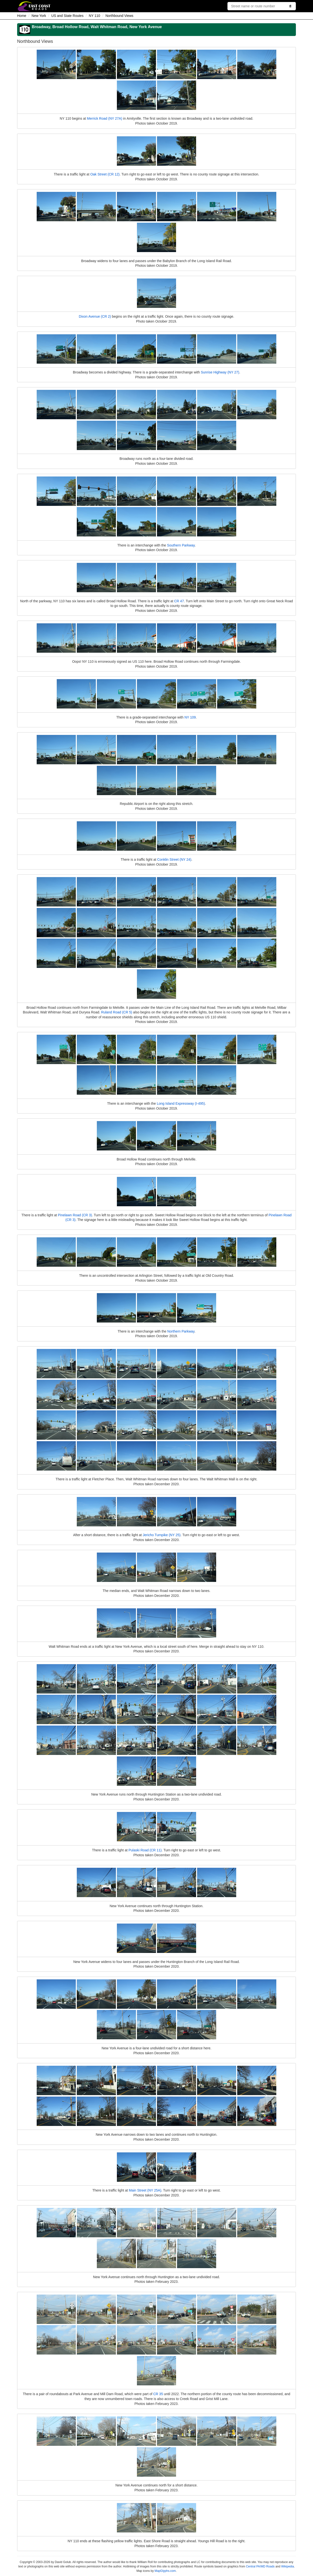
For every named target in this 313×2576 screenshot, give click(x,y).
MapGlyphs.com (165, 2571)
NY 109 (190, 717)
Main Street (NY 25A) (145, 2190)
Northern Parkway (180, 1331)
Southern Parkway (181, 545)
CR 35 (158, 2394)
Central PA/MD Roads (260, 2566)
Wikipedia (287, 2566)
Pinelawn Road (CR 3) (75, 1215)
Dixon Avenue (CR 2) (95, 316)
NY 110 (94, 16)
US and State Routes (67, 16)
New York (39, 16)
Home (21, 16)
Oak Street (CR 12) (105, 174)
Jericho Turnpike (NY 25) (162, 1535)
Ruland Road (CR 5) (116, 1012)
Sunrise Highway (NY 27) (220, 372)
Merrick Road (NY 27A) (104, 118)
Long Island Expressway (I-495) (181, 1103)
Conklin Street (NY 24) (174, 859)
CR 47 (179, 601)
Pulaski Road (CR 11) (144, 1850)
